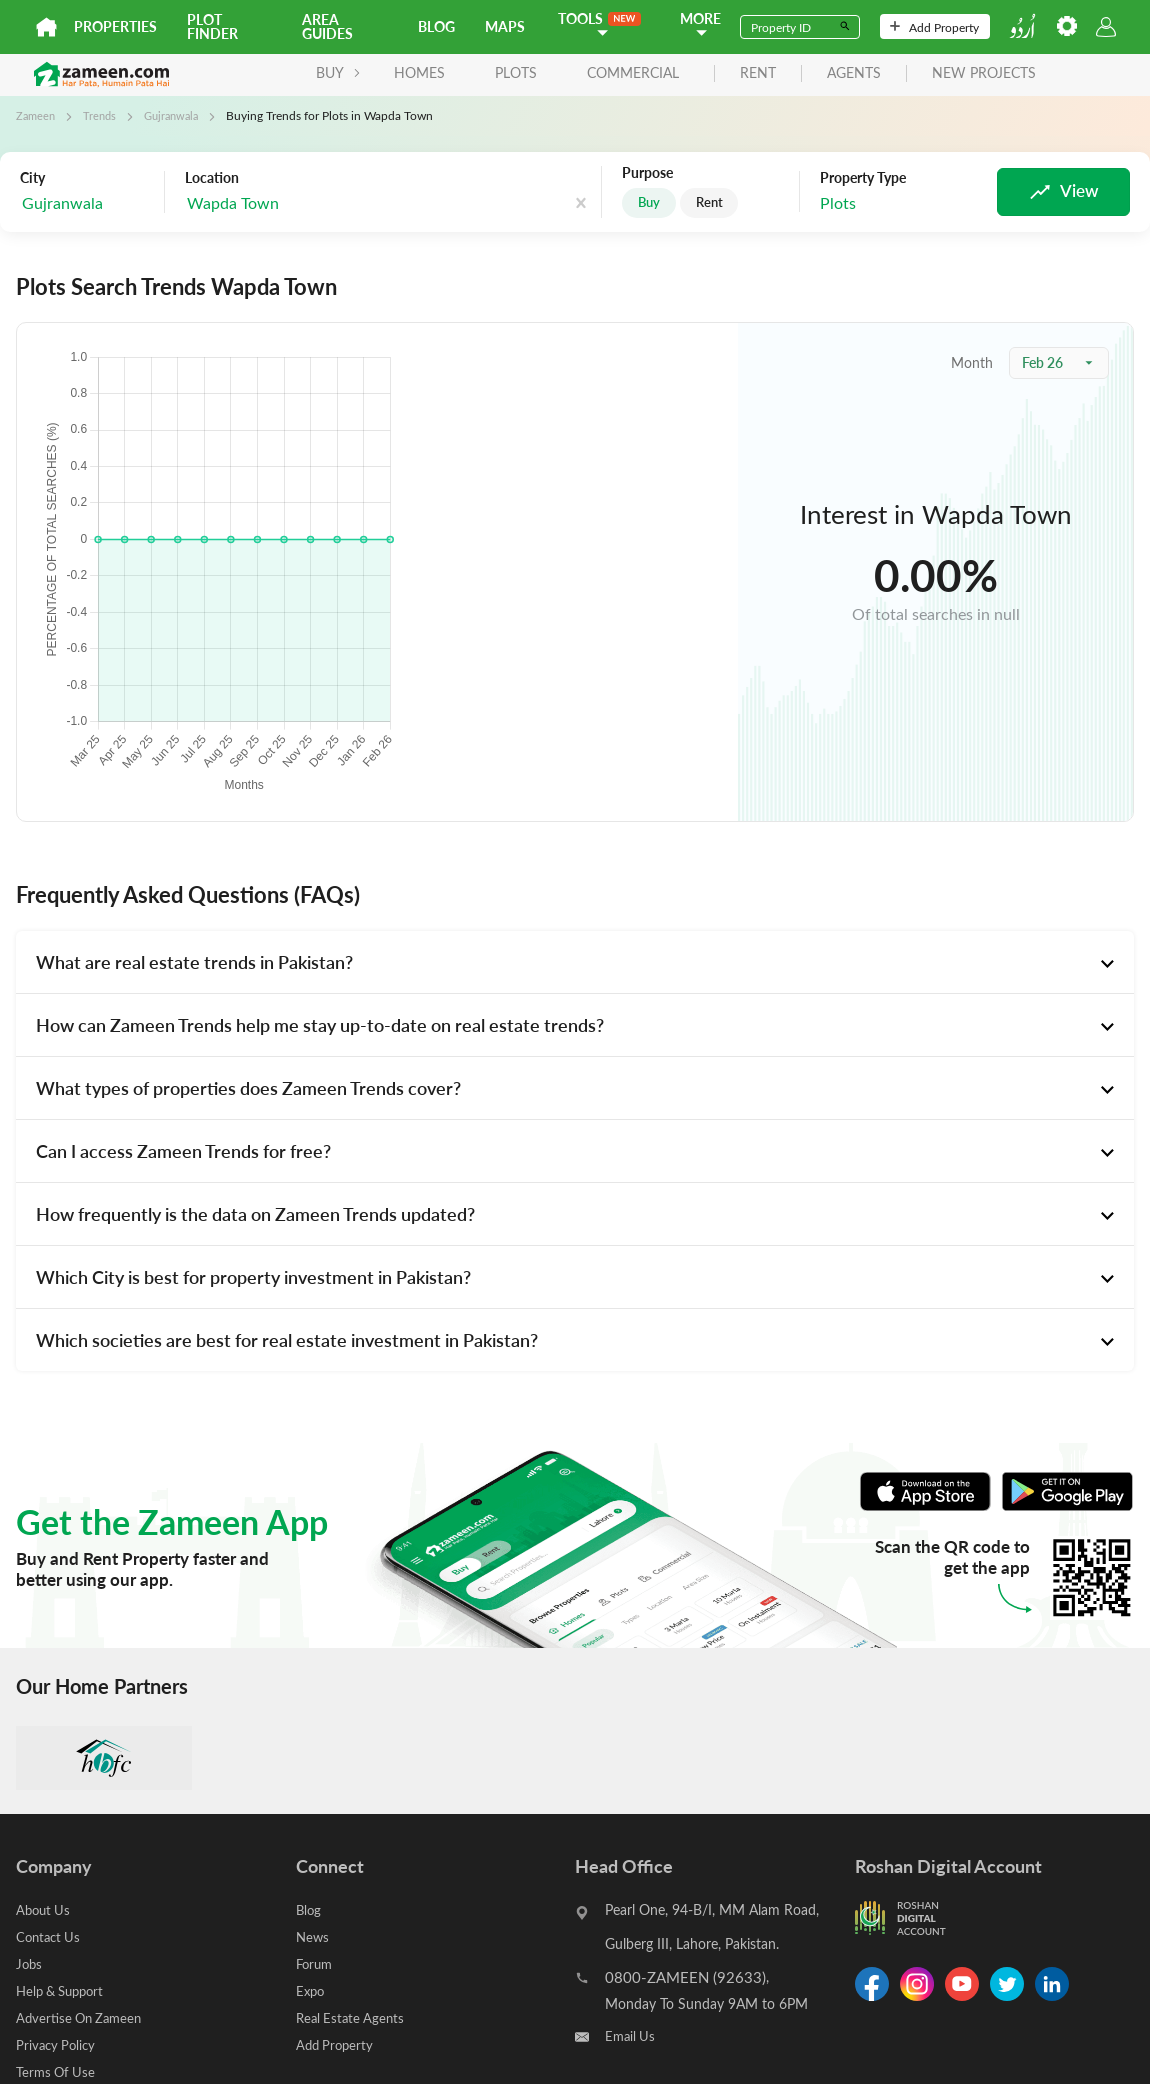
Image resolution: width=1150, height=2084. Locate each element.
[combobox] (285, 202)
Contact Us (50, 1936)
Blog (436, 26)
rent (676, 73)
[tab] (575, 962)
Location (212, 177)
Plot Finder (212, 26)
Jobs (30, 1963)
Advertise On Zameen (83, 2017)
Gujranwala (179, 115)
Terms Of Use (57, 2071)
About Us (45, 1909)
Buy (650, 202)
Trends (103, 115)
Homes (337, 72)
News (313, 1936)
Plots (434, 72)
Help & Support (64, 1990)
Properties (115, 26)
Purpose (646, 173)
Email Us (631, 2036)
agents (772, 73)
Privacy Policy (58, 2044)
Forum (316, 1963)
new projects (902, 73)
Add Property (934, 27)
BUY (256, 72)
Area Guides (327, 26)
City (32, 177)
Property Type (862, 178)
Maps (505, 26)
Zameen (37, 115)
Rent (714, 202)
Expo (311, 1990)
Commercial (551, 72)
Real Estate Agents (353, 2017)
